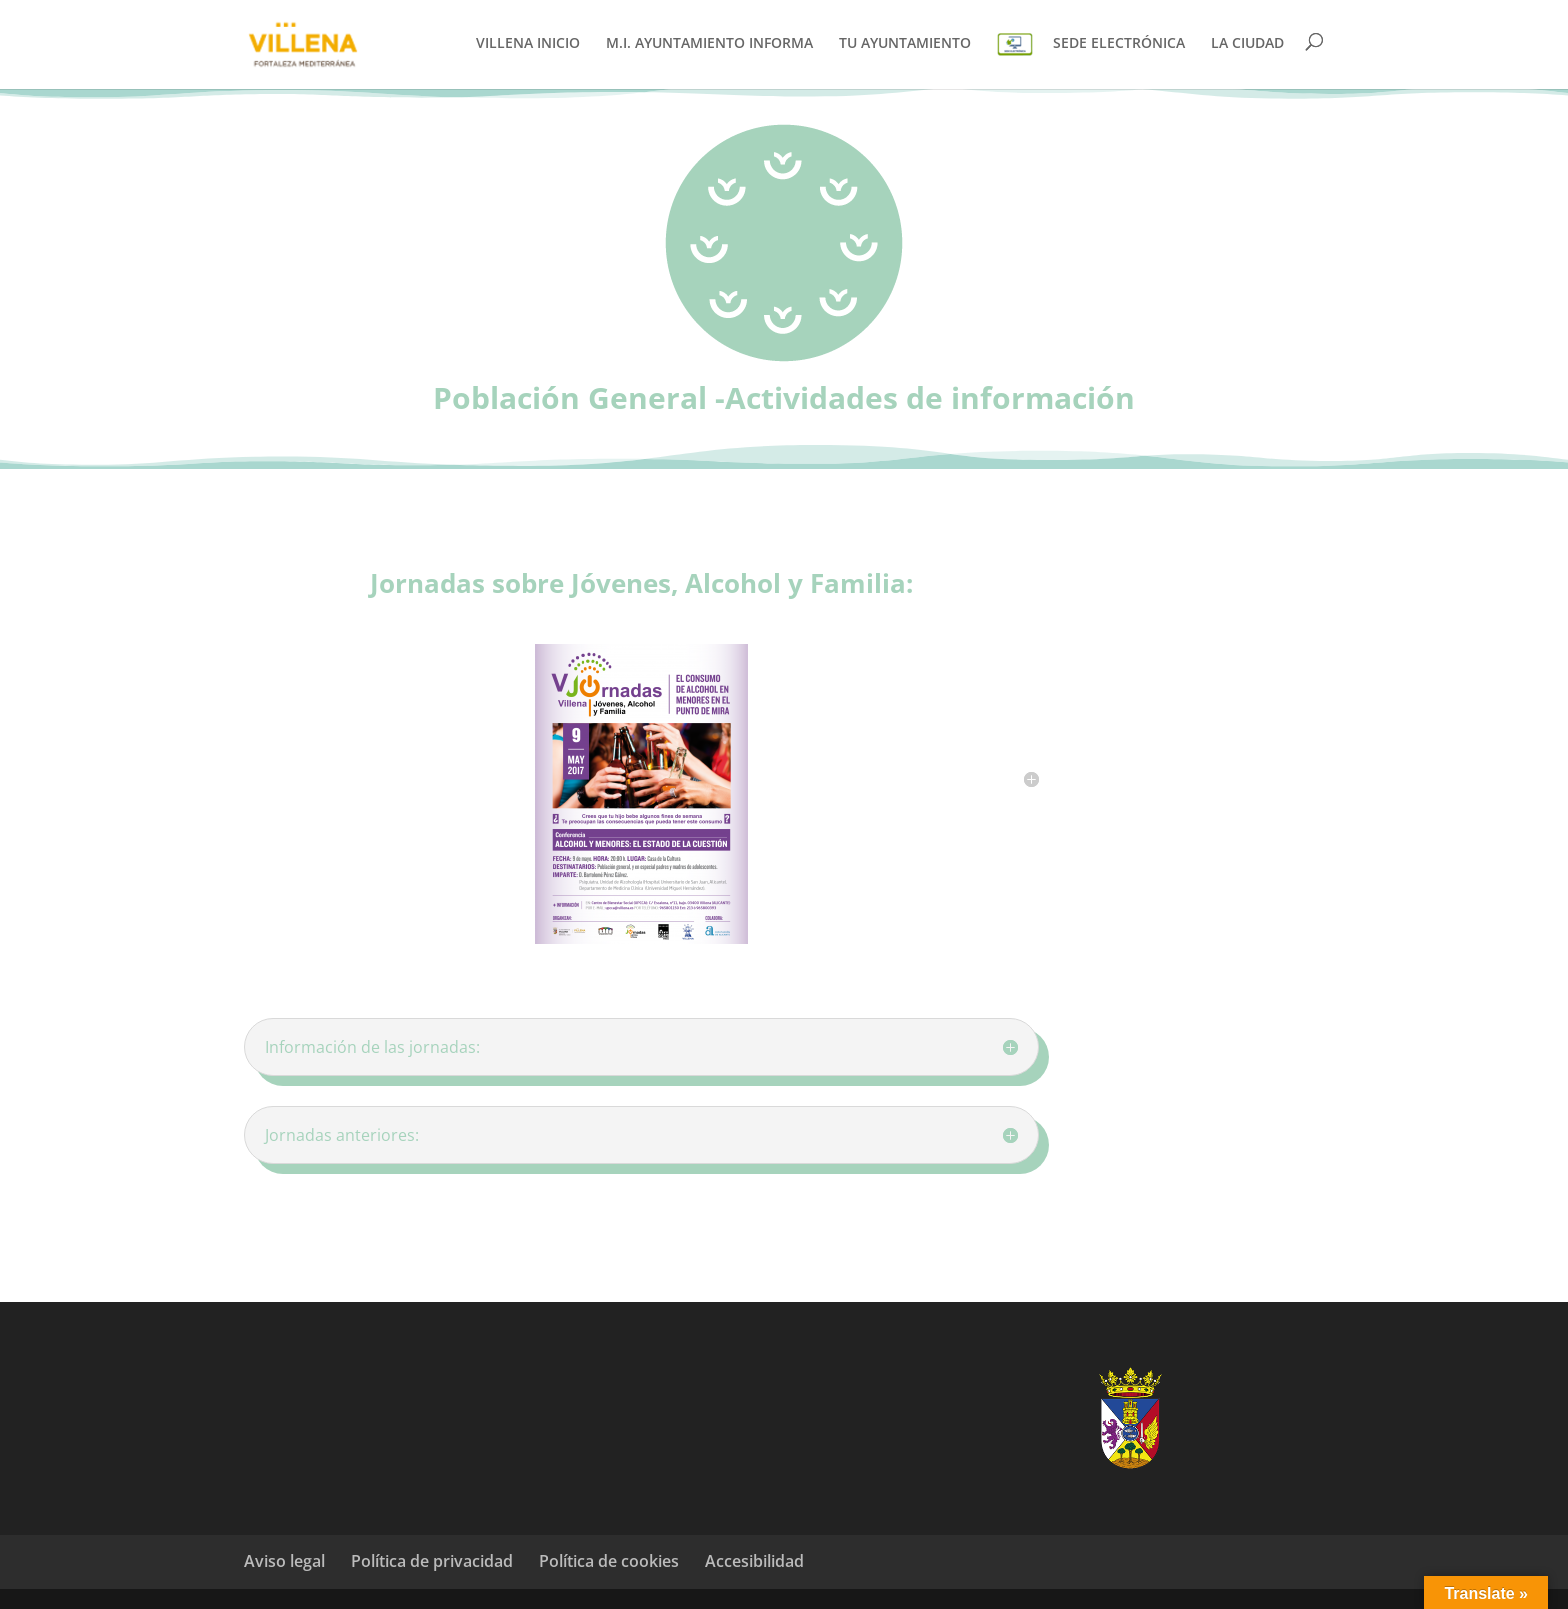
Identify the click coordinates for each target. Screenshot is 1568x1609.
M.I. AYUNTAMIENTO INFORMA (709, 44)
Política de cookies (609, 1561)
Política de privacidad (432, 1561)
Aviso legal (284, 1561)
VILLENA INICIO (528, 44)
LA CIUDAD (1247, 44)
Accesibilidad (754, 1561)
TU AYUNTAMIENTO (905, 44)
